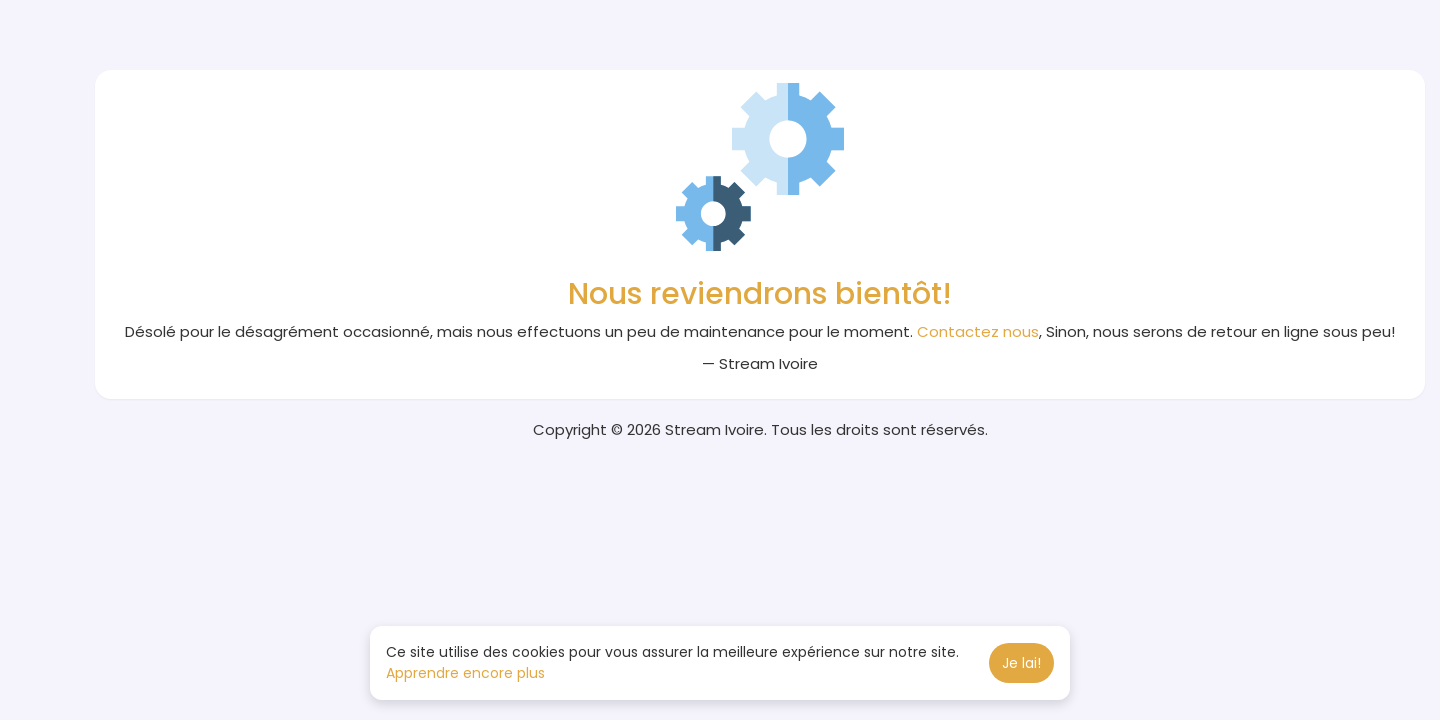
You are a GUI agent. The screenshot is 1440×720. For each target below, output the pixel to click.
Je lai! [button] (1021, 663)
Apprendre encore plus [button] (465, 673)
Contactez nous (978, 331)
